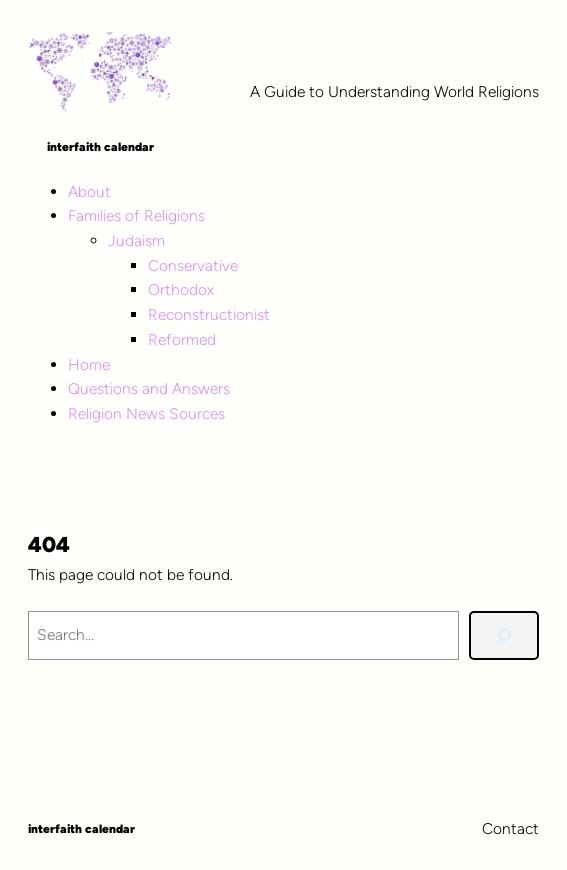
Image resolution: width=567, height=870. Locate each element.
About (89, 191)
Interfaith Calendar (100, 147)
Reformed (182, 339)
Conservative (193, 265)
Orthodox (181, 289)
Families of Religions (136, 215)
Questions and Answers (149, 388)
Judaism (136, 240)
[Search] (503, 635)
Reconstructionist (209, 314)
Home (89, 364)
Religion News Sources (146, 413)
